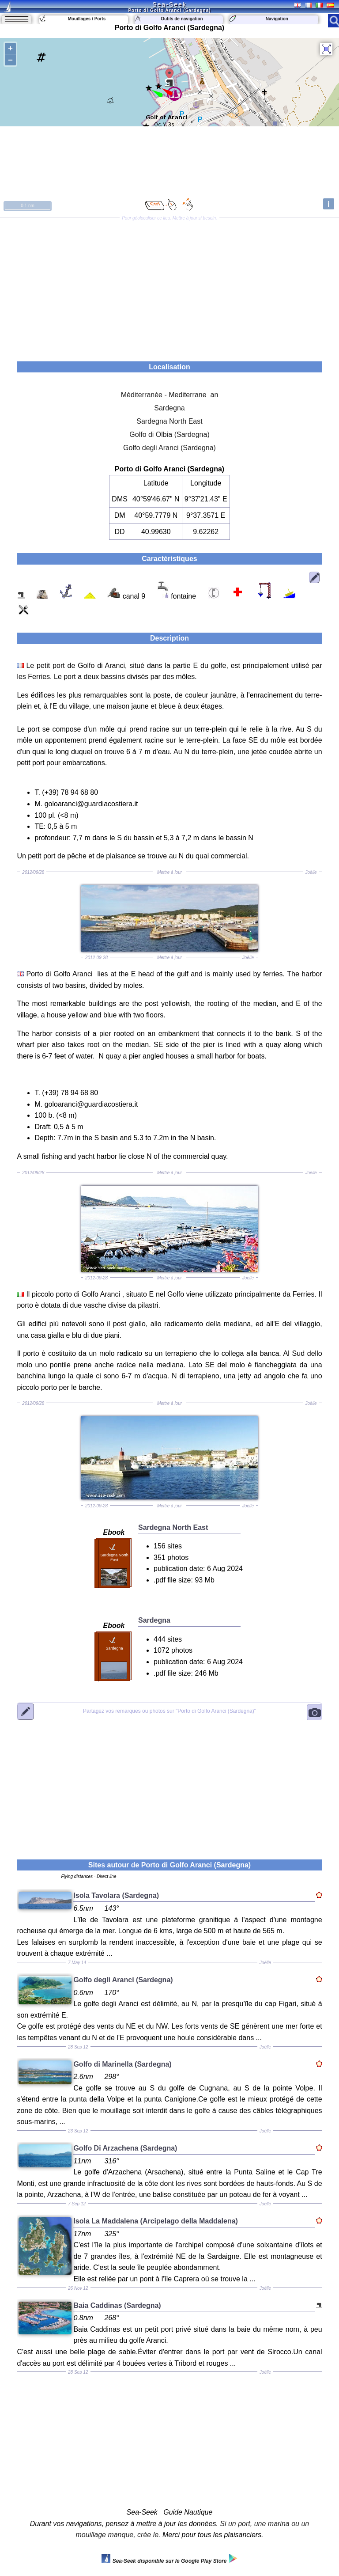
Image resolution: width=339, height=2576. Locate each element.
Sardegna (169, 408)
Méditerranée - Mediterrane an (169, 394)
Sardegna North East (169, 421)
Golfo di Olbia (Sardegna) (169, 434)
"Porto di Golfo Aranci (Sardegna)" (169, 1711)
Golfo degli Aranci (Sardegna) (169, 447)
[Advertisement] (169, 286)
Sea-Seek (169, 4)
